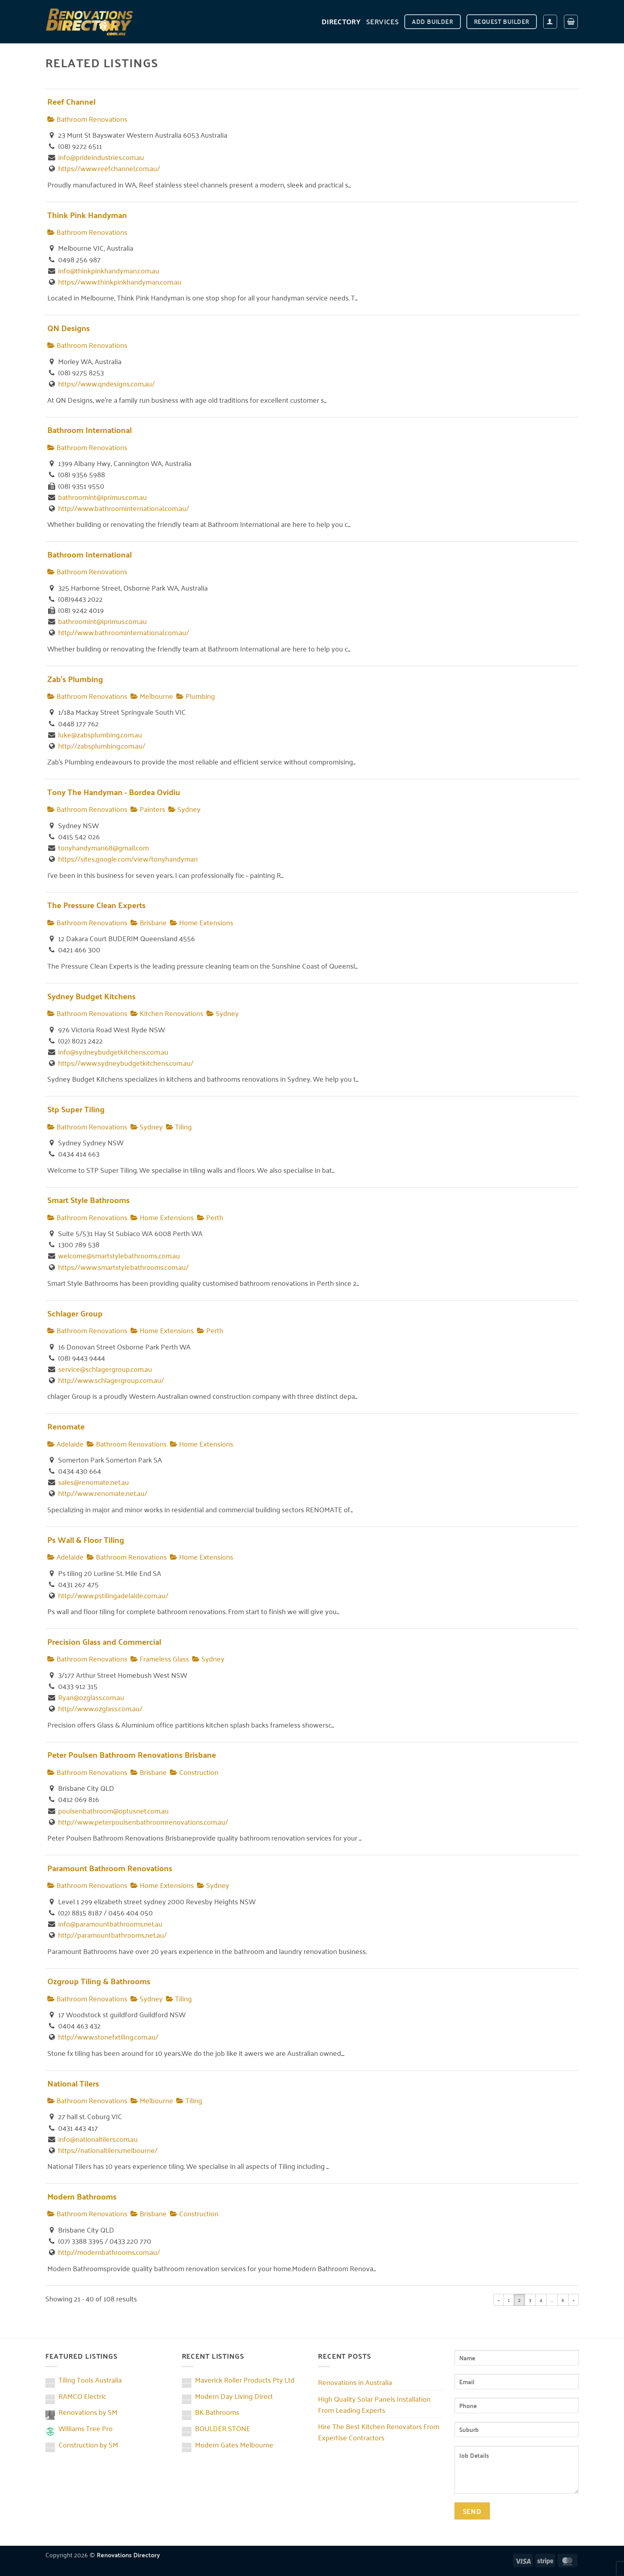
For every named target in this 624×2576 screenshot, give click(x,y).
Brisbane (149, 922)
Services (382, 21)
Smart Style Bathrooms (88, 1199)
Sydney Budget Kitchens (91, 996)
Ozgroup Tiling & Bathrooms (98, 1980)
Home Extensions (201, 922)
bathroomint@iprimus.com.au (102, 496)
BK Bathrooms (217, 2411)
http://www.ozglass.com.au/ (100, 1708)
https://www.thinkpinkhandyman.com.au (119, 281)
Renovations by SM (87, 2411)
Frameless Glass (160, 1658)
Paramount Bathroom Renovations (109, 1867)
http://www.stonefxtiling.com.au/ (108, 2036)
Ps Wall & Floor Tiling (85, 1539)
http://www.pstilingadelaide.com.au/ (113, 1595)
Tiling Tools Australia (90, 2379)
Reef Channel (71, 101)
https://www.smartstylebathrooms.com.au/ (123, 1266)
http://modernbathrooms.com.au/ (109, 2251)
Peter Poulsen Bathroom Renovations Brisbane (131, 1754)
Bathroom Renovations (87, 118)
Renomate (66, 1426)
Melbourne (152, 695)
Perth (210, 1217)
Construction (194, 1771)
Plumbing (195, 695)
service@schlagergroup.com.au (105, 1368)
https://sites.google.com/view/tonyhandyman (128, 858)
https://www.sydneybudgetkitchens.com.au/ (125, 1062)
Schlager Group (75, 1313)
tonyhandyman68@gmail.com (103, 847)
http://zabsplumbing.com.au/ (101, 745)
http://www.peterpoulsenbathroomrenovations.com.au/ (143, 1821)
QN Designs (68, 327)
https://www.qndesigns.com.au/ (106, 383)
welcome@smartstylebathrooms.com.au (119, 1255)
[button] (550, 22)
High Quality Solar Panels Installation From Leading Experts (374, 2404)
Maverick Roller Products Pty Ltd (244, 2379)
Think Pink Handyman (87, 214)
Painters (148, 808)
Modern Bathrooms (82, 2196)
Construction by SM (88, 2444)
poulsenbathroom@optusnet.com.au (113, 1810)
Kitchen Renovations (167, 1012)
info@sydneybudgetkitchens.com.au (113, 1051)
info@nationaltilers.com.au (98, 2138)
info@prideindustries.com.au (101, 156)
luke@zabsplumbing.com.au (100, 734)
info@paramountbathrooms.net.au (110, 1923)
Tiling (179, 1126)
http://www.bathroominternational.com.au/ (123, 507)
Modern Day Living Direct (234, 2395)
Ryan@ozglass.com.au (91, 1697)
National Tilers (73, 2083)
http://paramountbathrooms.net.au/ (112, 1934)
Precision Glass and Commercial (104, 1641)
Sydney (184, 808)
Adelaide (65, 1443)
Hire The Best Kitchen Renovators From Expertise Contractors (378, 2431)
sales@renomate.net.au (93, 1481)
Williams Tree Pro (85, 2428)
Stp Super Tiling (76, 1109)
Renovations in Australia (355, 2381)
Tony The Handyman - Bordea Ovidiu (113, 791)
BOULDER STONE (222, 2428)
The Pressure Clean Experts (96, 904)
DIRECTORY (341, 21)
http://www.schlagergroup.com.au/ (111, 1379)
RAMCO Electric (82, 2395)
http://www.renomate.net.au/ (102, 1492)
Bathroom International (89, 429)
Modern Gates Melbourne (234, 2444)
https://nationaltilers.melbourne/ (108, 2149)
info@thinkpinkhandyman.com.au (108, 270)
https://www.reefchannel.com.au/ (109, 168)
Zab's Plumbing (75, 678)
